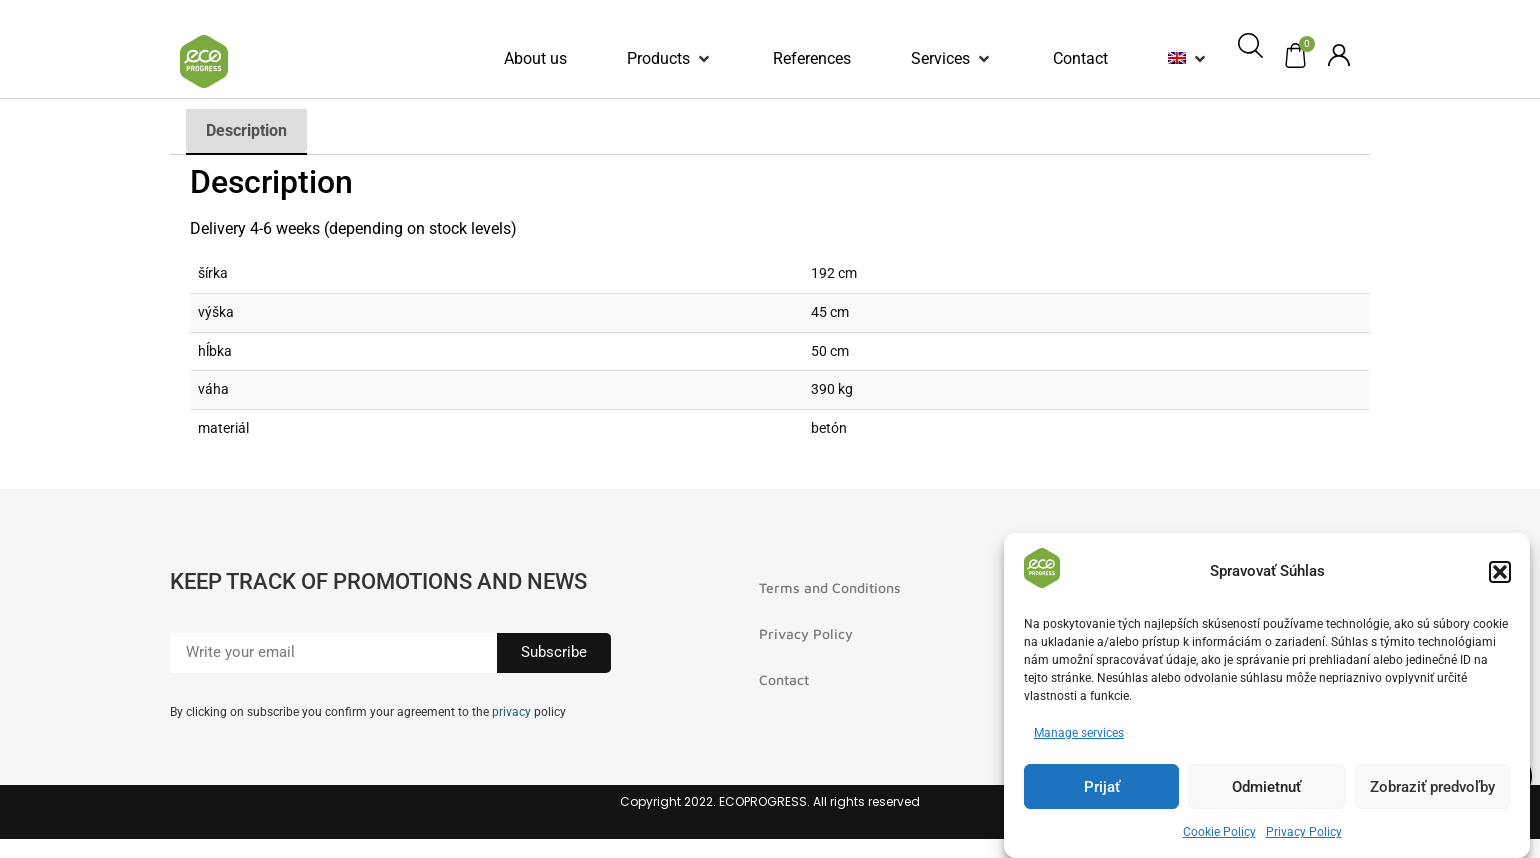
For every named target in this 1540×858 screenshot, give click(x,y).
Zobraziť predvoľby (1432, 787)
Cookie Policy (1219, 832)
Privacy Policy (1304, 832)
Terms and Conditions (830, 587)
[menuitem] (1177, 59)
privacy (511, 712)
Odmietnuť (1266, 787)
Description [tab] (246, 130)
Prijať (1102, 787)
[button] (1500, 572)
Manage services (1079, 733)
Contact (784, 679)
